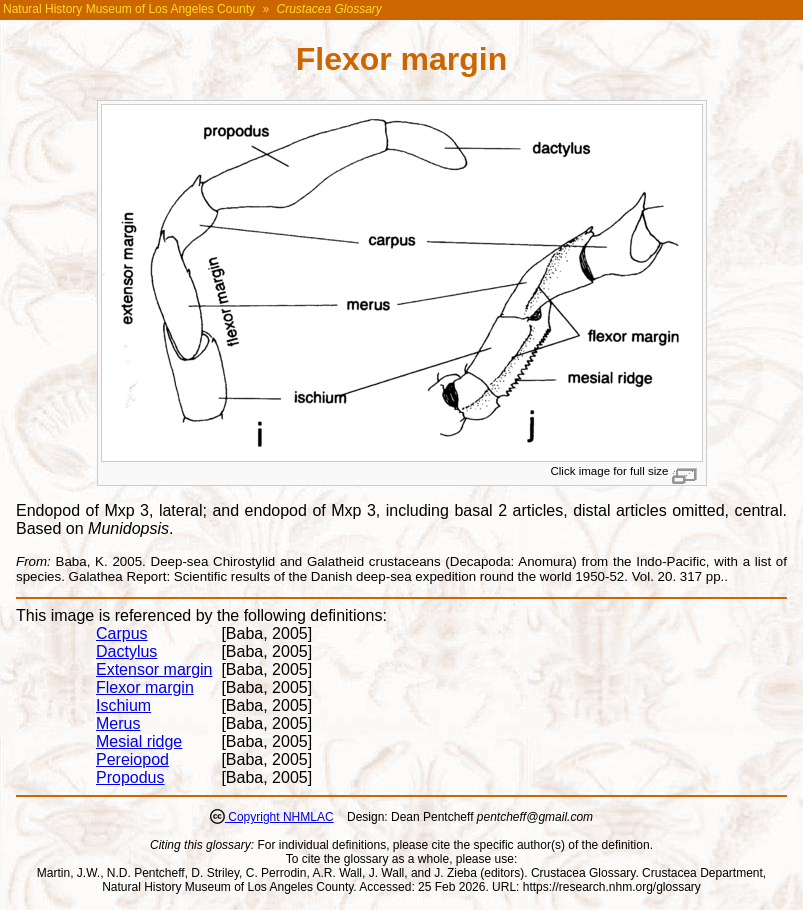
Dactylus (126, 651)
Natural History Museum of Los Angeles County (129, 9)
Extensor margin (154, 669)
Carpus (122, 633)
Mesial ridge (139, 741)
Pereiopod (132, 759)
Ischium (123, 705)
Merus (118, 723)
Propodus (130, 777)
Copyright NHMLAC (279, 817)
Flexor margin (145, 687)
